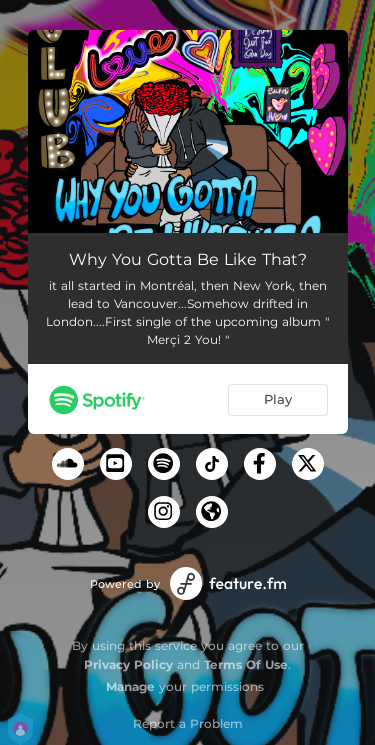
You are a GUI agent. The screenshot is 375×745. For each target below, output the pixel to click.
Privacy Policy (128, 664)
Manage (130, 686)
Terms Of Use (246, 664)
